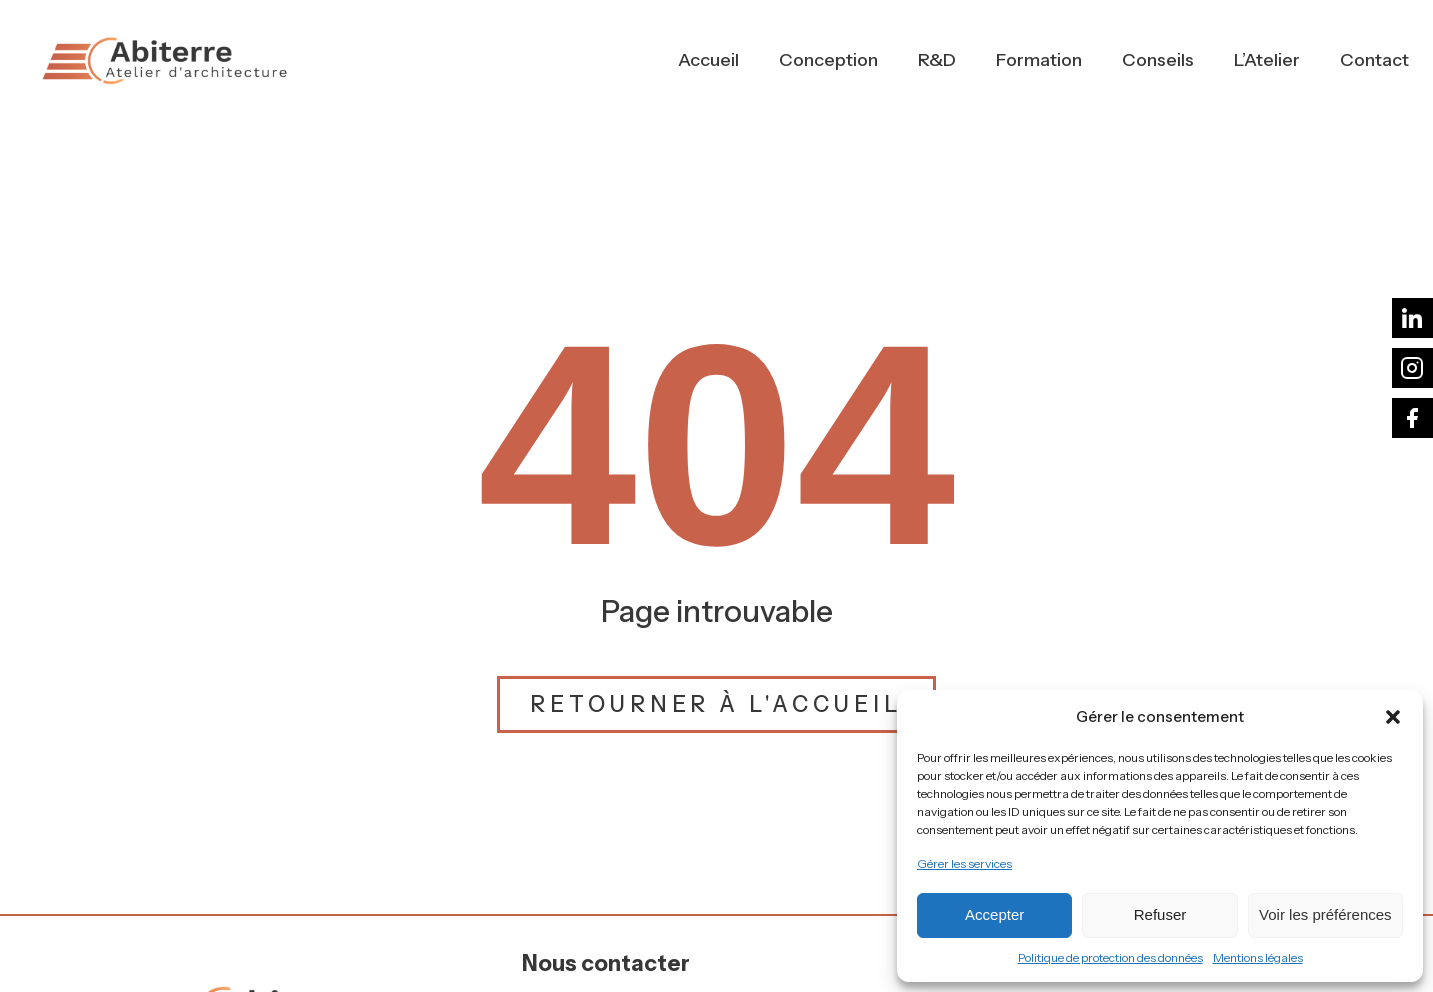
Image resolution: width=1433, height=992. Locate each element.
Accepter (994, 914)
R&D (937, 60)
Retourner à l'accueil (716, 704)
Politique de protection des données (1110, 957)
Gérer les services (964, 863)
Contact (1374, 60)
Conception (828, 60)
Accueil (708, 60)
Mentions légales (1258, 957)
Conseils (1158, 60)
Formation (1039, 60)
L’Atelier (1267, 60)
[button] (1393, 717)
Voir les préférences (1325, 914)
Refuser (1160, 914)
